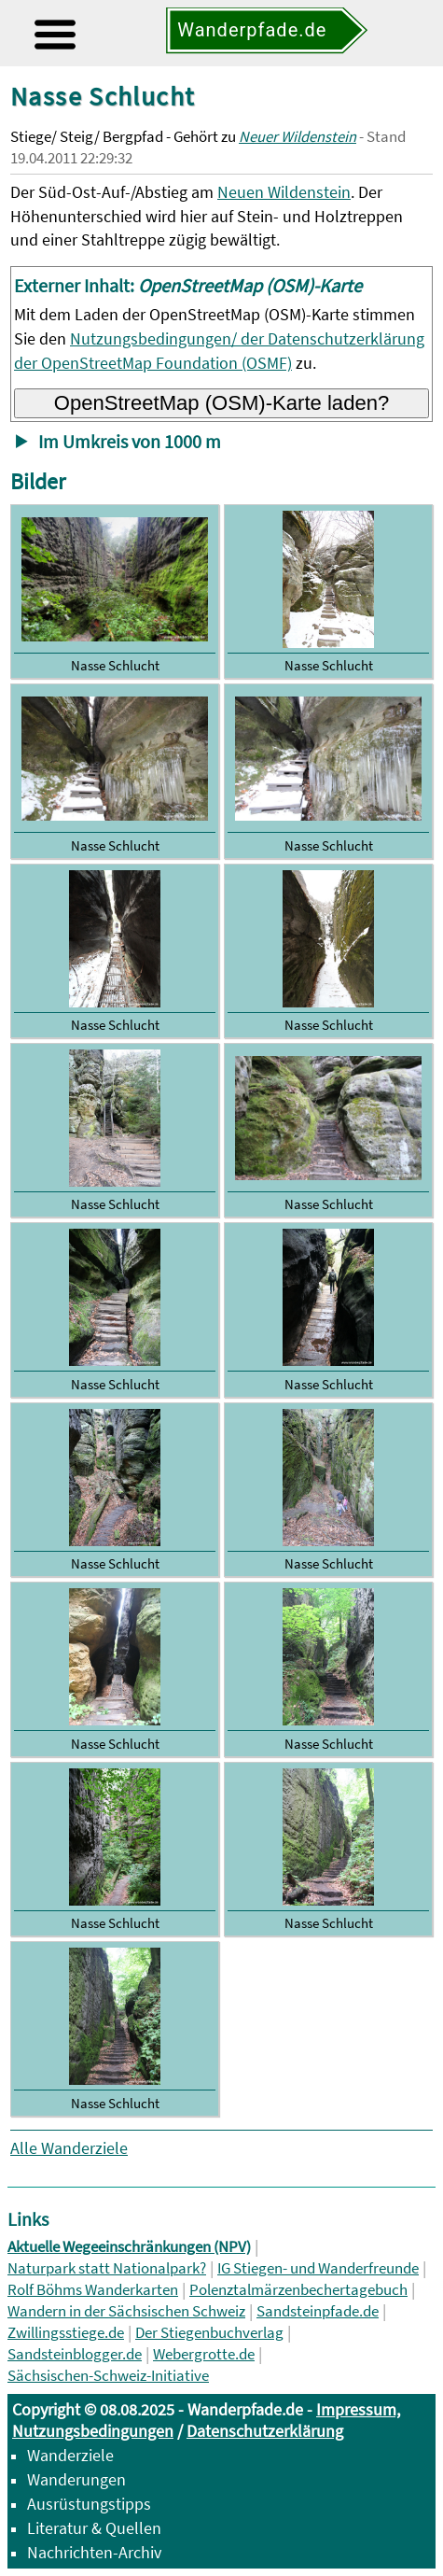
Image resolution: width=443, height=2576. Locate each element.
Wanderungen (76, 2479)
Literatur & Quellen (94, 2528)
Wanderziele (70, 2455)
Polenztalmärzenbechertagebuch (298, 2290)
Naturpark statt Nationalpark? (106, 2268)
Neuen (242, 192)
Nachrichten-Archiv (94, 2552)
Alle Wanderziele (69, 2148)
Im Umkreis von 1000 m (129, 441)
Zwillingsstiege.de (65, 2333)
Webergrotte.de (204, 2354)
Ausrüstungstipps (89, 2503)
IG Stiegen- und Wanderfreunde (318, 2268)
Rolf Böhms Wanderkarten (92, 2290)
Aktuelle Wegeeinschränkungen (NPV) (129, 2247)
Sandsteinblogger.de (74, 2354)
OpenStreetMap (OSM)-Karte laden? (222, 403)
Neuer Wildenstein (297, 137)
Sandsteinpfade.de (317, 2311)
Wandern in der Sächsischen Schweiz (126, 2311)
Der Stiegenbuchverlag (209, 2333)
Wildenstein (309, 192)
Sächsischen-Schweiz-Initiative (108, 2376)
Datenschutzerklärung (265, 2431)
